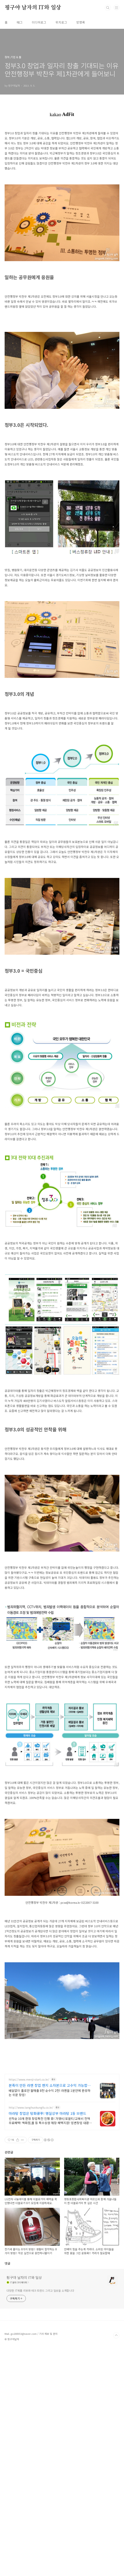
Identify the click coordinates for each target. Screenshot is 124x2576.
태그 (20, 22)
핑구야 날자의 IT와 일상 (33, 7)
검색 (108, 8)
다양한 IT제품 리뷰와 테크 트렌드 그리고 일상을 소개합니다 (40, 2426)
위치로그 (61, 22)
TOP (116, 2471)
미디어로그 (39, 22)
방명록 (80, 22)
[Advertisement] (62, 2097)
